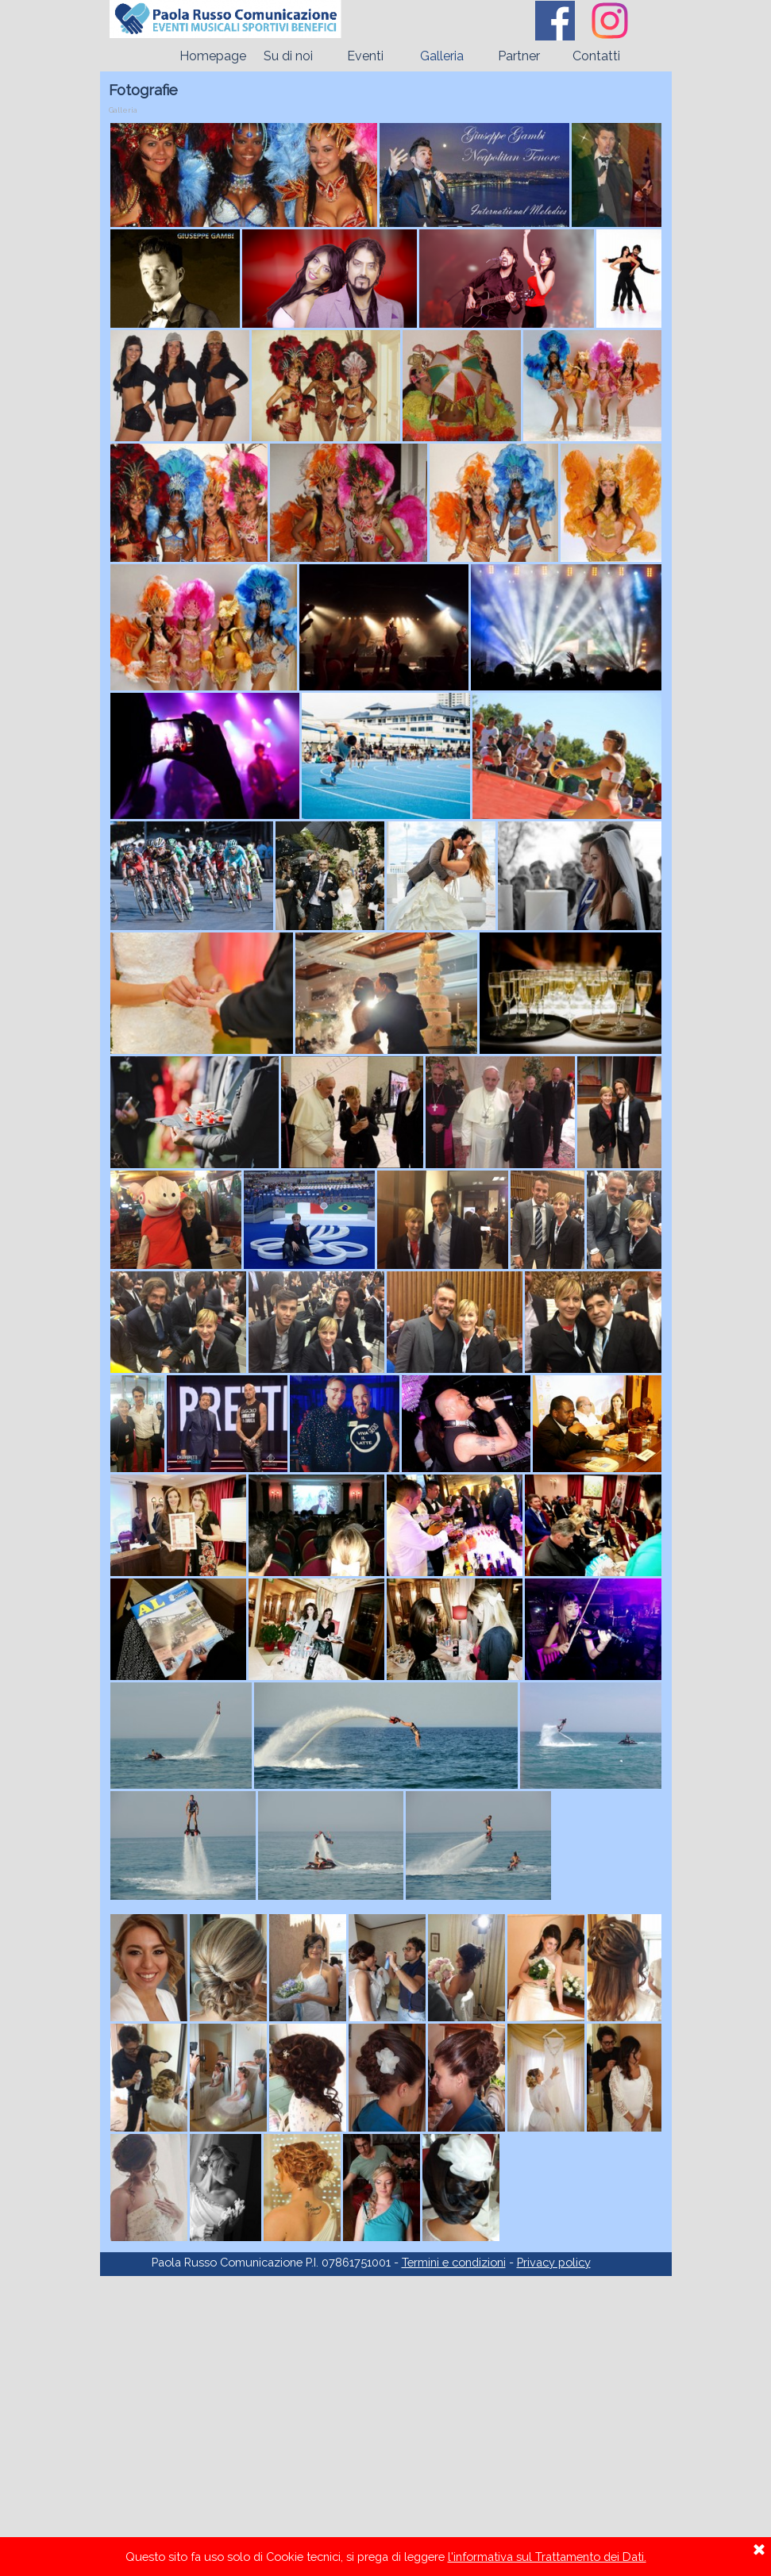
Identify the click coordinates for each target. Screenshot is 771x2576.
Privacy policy (554, 2262)
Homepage (212, 55)
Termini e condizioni (454, 2262)
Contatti (596, 55)
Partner (519, 55)
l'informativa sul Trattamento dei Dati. (547, 2556)
